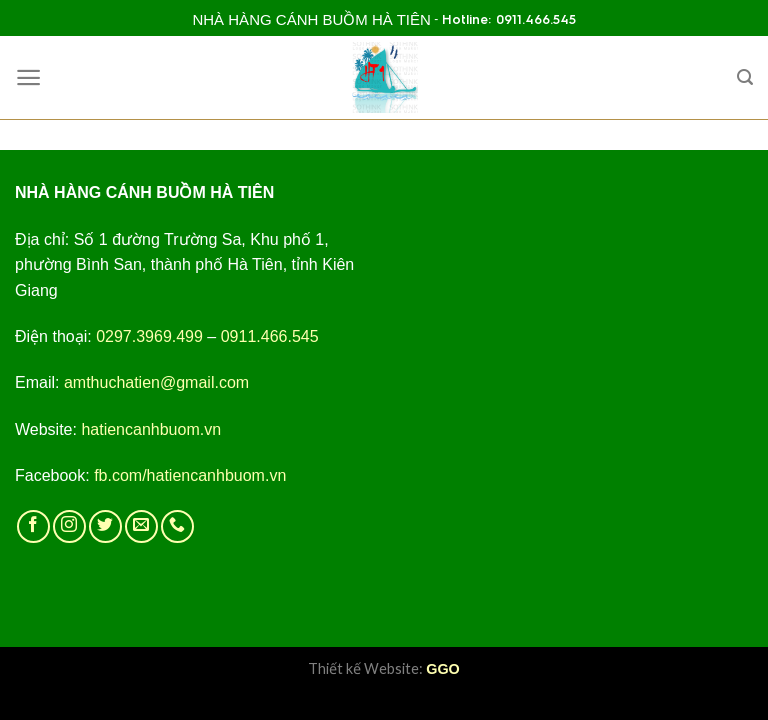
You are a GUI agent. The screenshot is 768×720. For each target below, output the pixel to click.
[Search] (745, 77)
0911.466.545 (270, 336)
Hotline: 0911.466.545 (509, 20)
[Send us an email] (141, 526)
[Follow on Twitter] (105, 526)
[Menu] (28, 77)
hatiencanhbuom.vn (151, 429)
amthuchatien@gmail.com (156, 382)
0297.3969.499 (149, 336)
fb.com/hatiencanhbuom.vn (190, 475)
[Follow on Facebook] (33, 526)
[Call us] (177, 526)
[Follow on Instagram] (69, 526)
